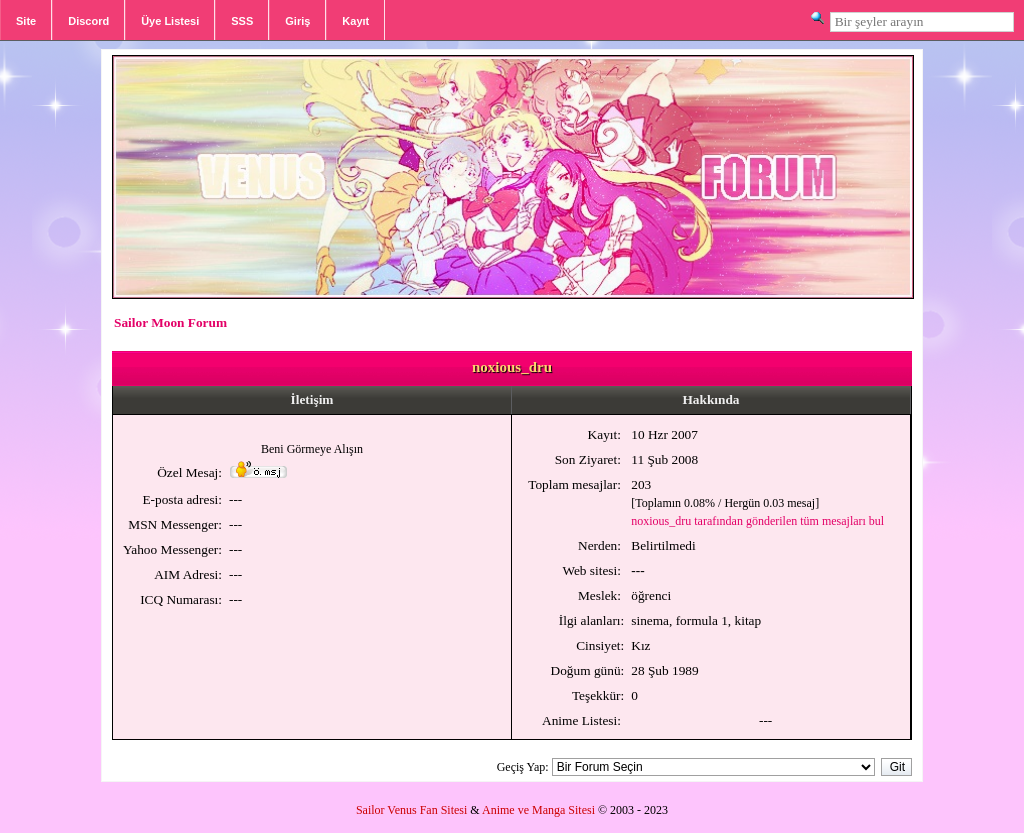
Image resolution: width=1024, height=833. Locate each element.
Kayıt (355, 21)
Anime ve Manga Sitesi (538, 810)
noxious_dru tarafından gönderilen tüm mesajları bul (757, 521)
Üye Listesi (170, 21)
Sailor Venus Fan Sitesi (411, 810)
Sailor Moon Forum (170, 322)
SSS (242, 21)
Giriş (297, 21)
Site (26, 21)
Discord (88, 21)
